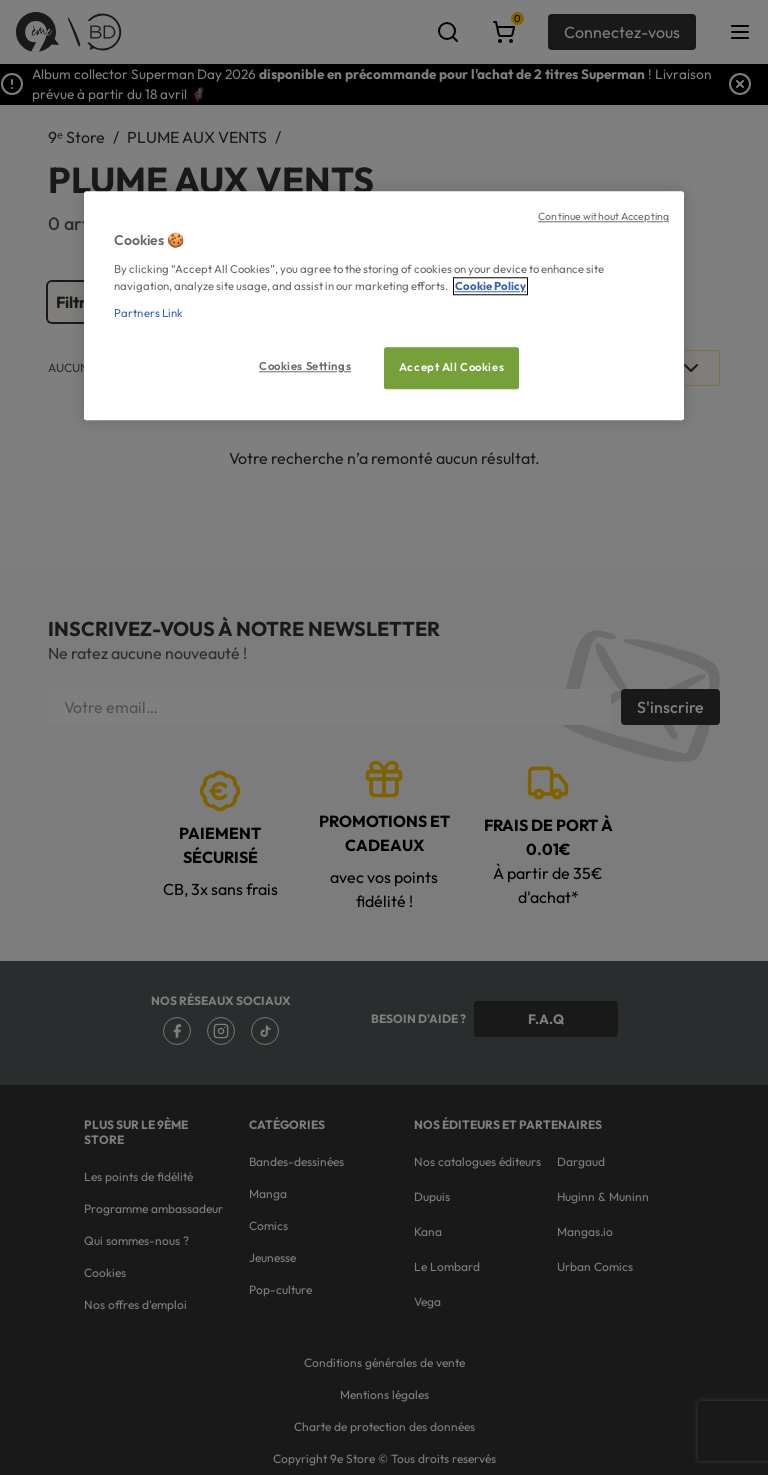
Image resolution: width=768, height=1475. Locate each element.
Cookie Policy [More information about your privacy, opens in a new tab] (490, 286)
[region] (384, 306)
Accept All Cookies (451, 367)
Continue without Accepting (603, 217)
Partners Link (148, 313)
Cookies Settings (305, 366)
